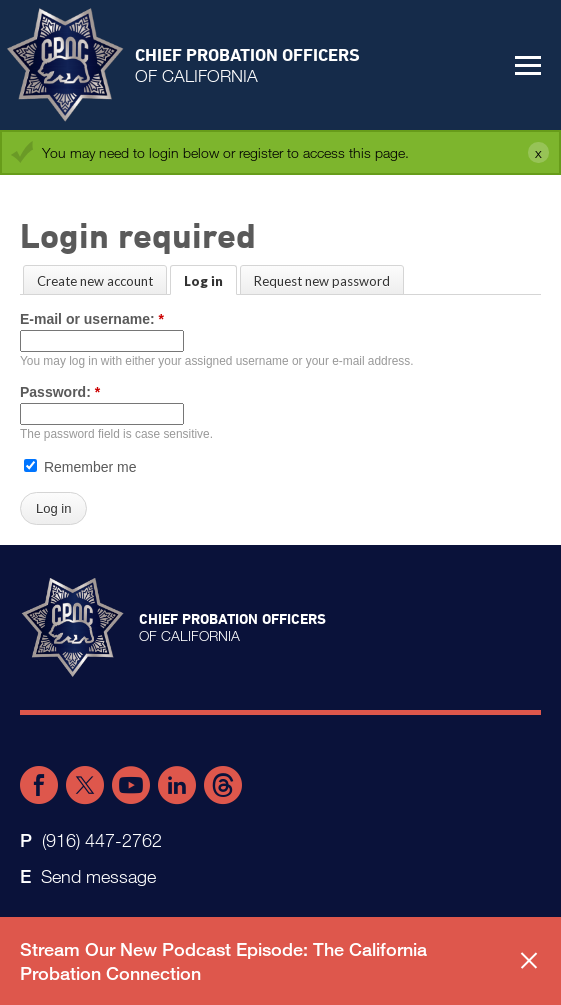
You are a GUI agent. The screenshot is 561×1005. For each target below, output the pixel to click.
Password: (60, 392)
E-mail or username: (92, 319)
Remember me (80, 467)
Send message (98, 876)
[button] (528, 65)
